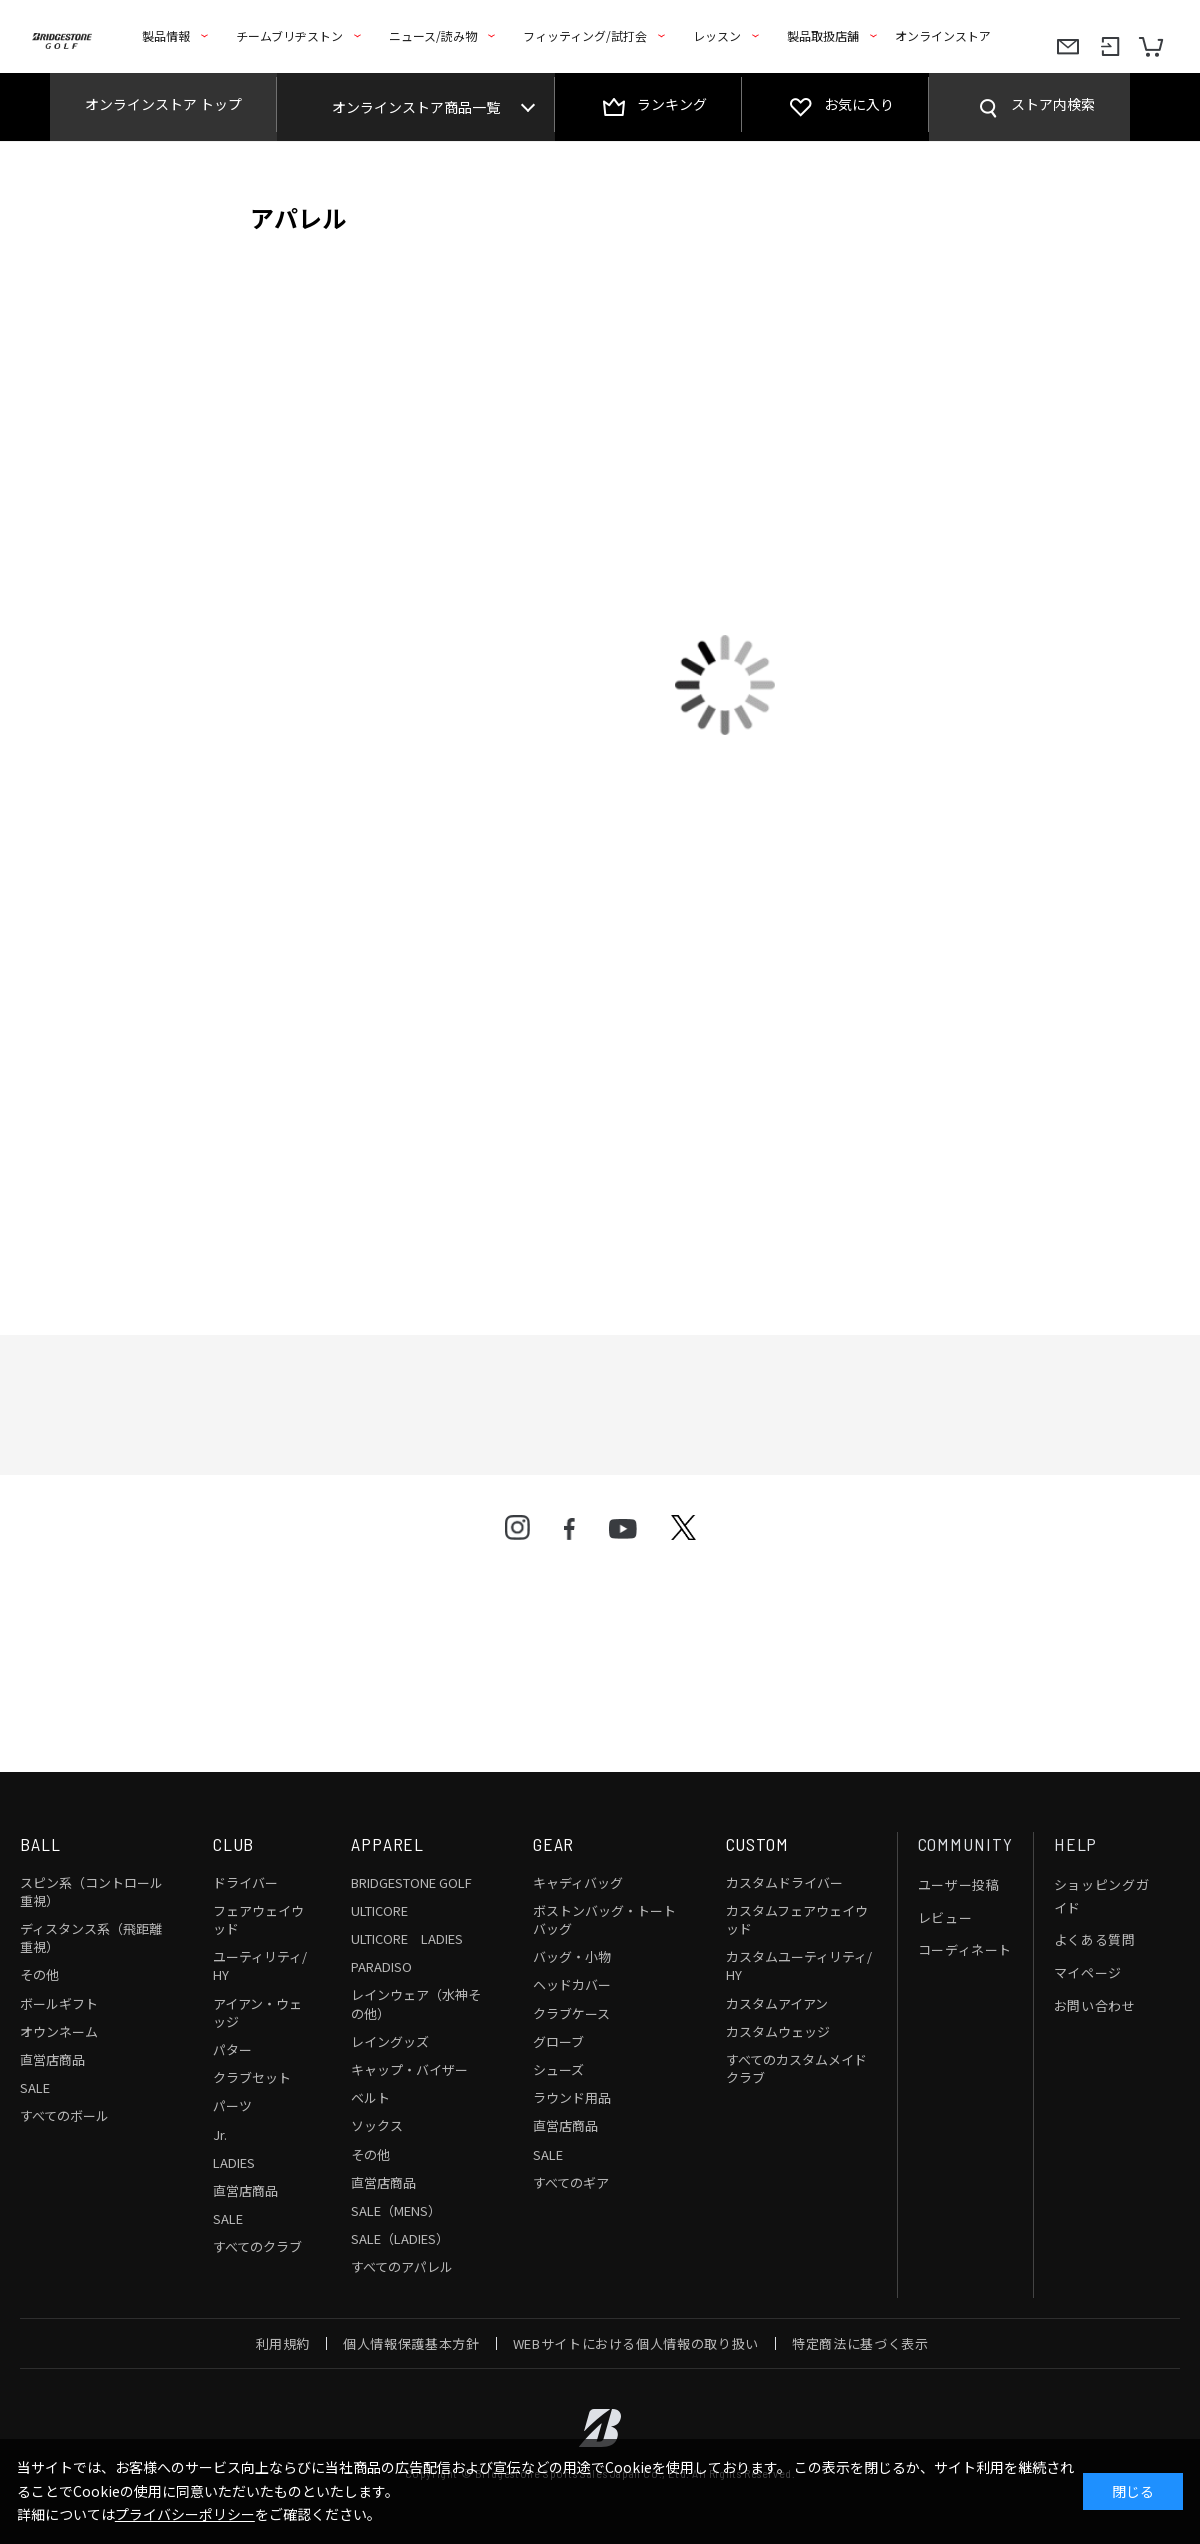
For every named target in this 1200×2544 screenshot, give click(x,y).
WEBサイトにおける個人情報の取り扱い (636, 2343)
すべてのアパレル (402, 2266)
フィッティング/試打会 (585, 35)
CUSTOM (757, 1844)
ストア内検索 (1053, 104)
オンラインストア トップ (163, 104)
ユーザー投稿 (959, 1884)
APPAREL (387, 1844)
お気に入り (859, 104)
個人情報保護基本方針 (411, 2343)
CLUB (234, 1844)
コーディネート (965, 1949)
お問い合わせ (1095, 2005)
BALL (40, 1844)
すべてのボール (64, 2115)
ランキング (672, 104)
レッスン (717, 35)
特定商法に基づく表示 (860, 2343)
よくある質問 (1095, 1939)
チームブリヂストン (289, 35)
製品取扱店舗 (823, 35)
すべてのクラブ (257, 2246)
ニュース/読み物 (433, 35)
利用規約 (283, 2343)
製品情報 (166, 35)
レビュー (945, 1917)
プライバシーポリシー (185, 2514)
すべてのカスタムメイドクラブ (796, 2068)
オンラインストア (943, 35)
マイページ (1088, 1972)
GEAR (554, 1844)
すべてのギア (571, 2182)
